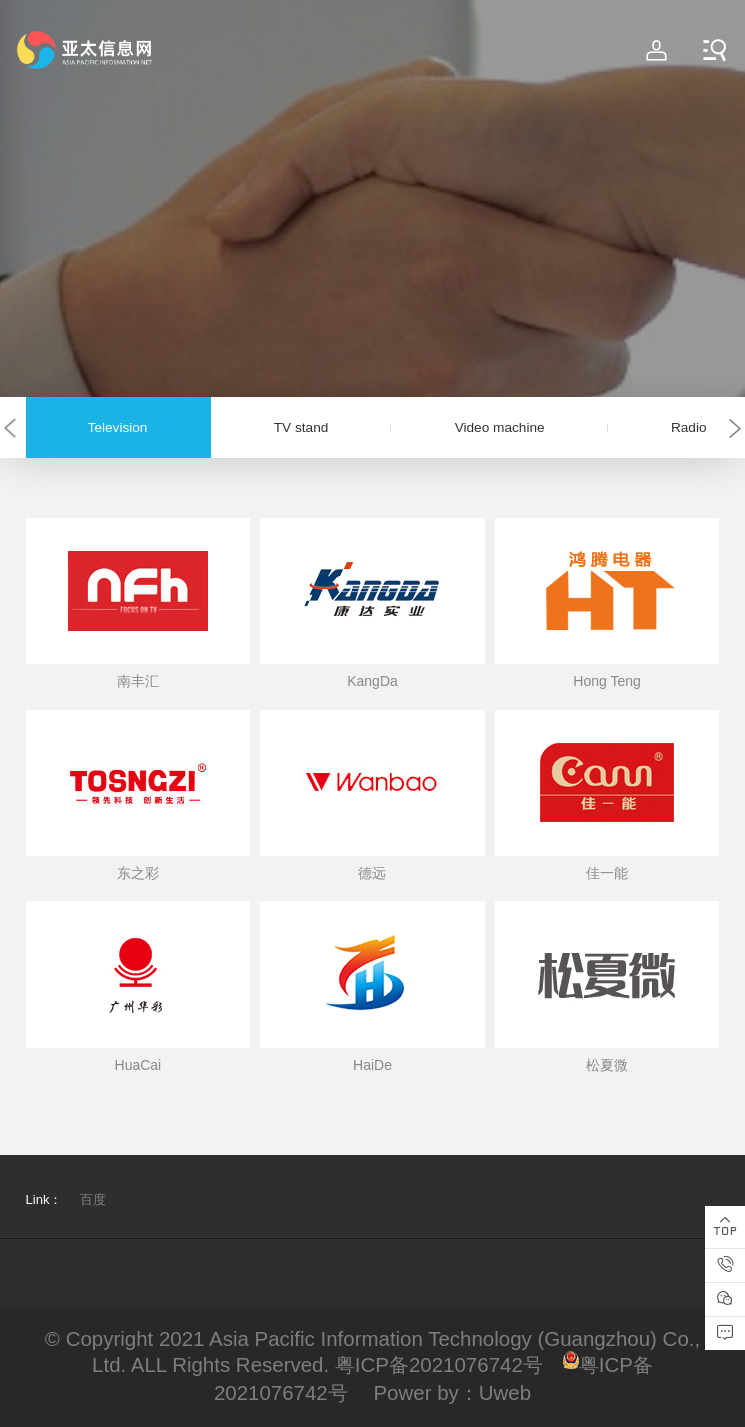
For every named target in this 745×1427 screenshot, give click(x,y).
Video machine (500, 427)
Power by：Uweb (452, 1392)
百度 (93, 1199)
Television (118, 427)
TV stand (301, 427)
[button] (10, 427)
